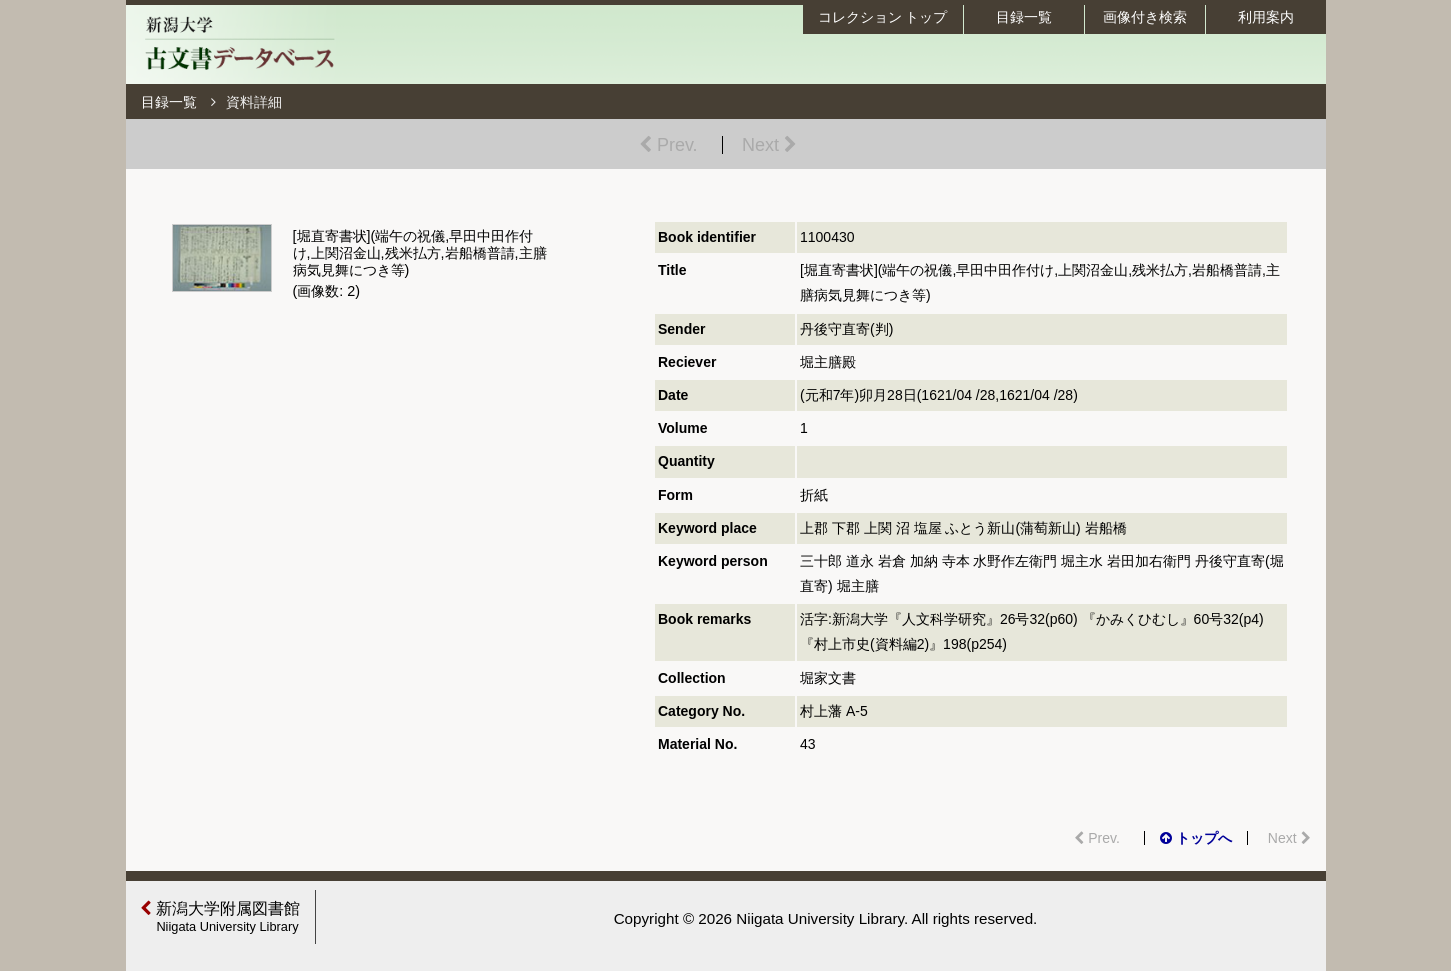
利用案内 (1266, 17)
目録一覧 (1024, 17)
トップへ (1196, 838)
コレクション (883, 17)
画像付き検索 (1145, 17)
